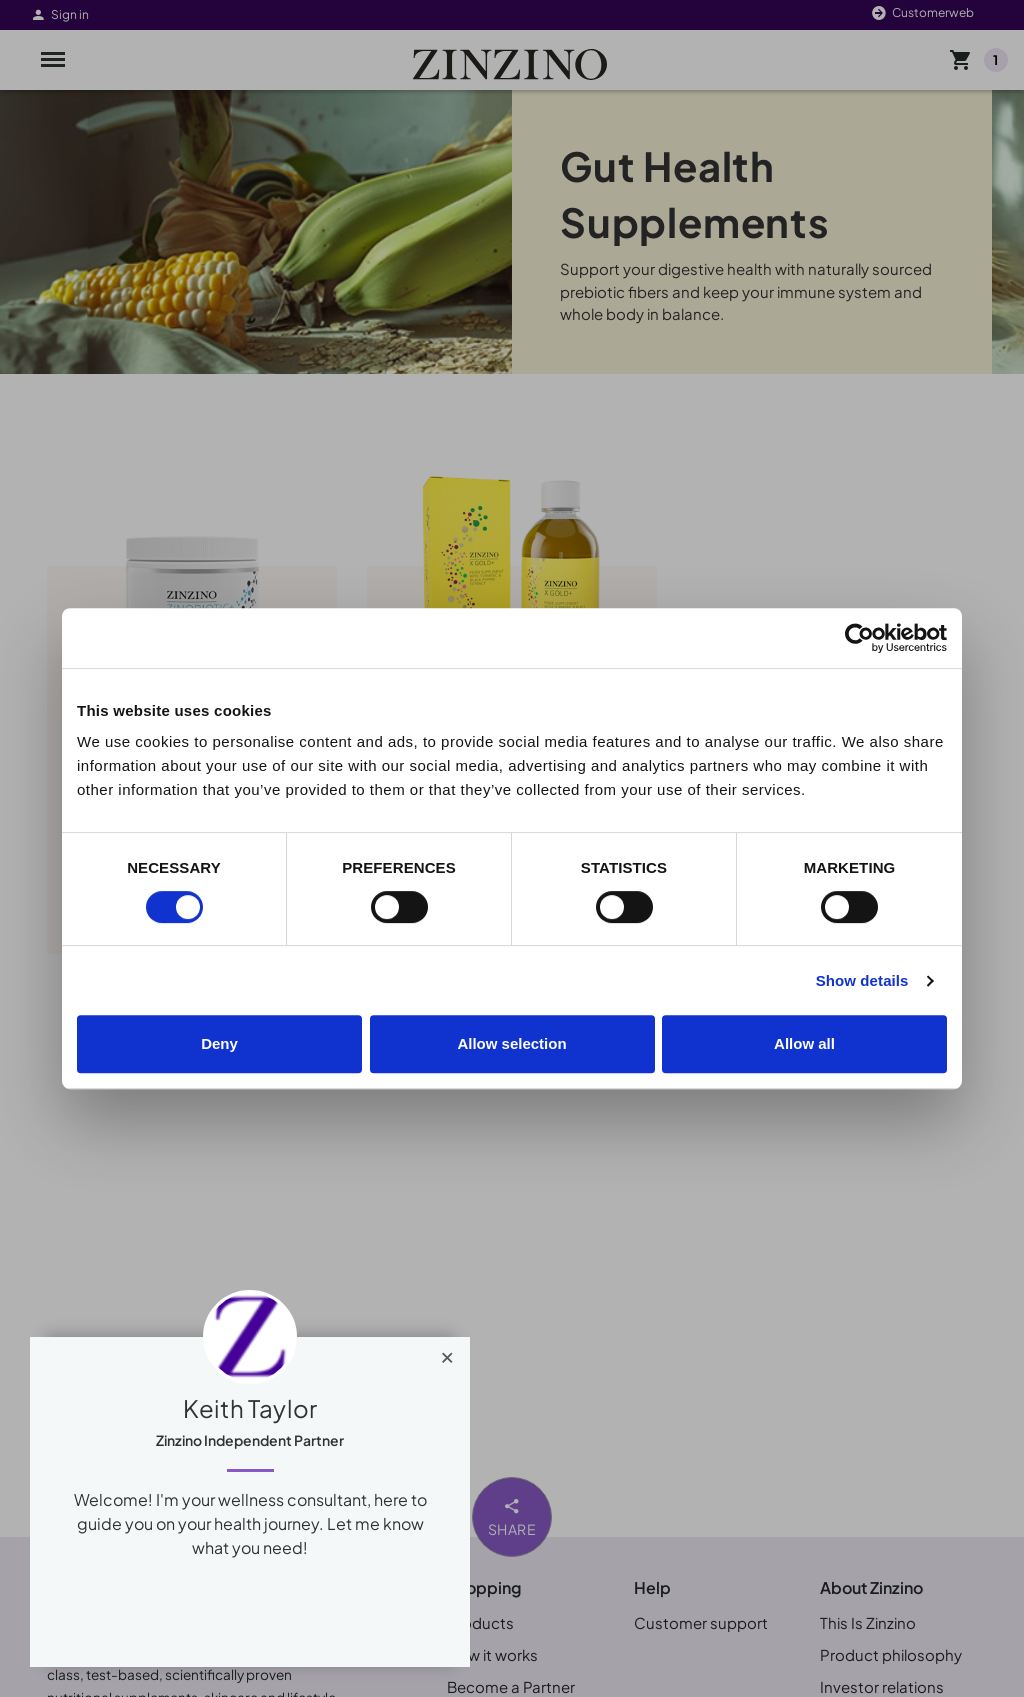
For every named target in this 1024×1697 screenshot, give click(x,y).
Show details (862, 980)
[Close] (447, 1353)
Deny (219, 1043)
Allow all (804, 1043)
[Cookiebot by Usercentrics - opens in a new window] (859, 638)
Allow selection (511, 1043)
